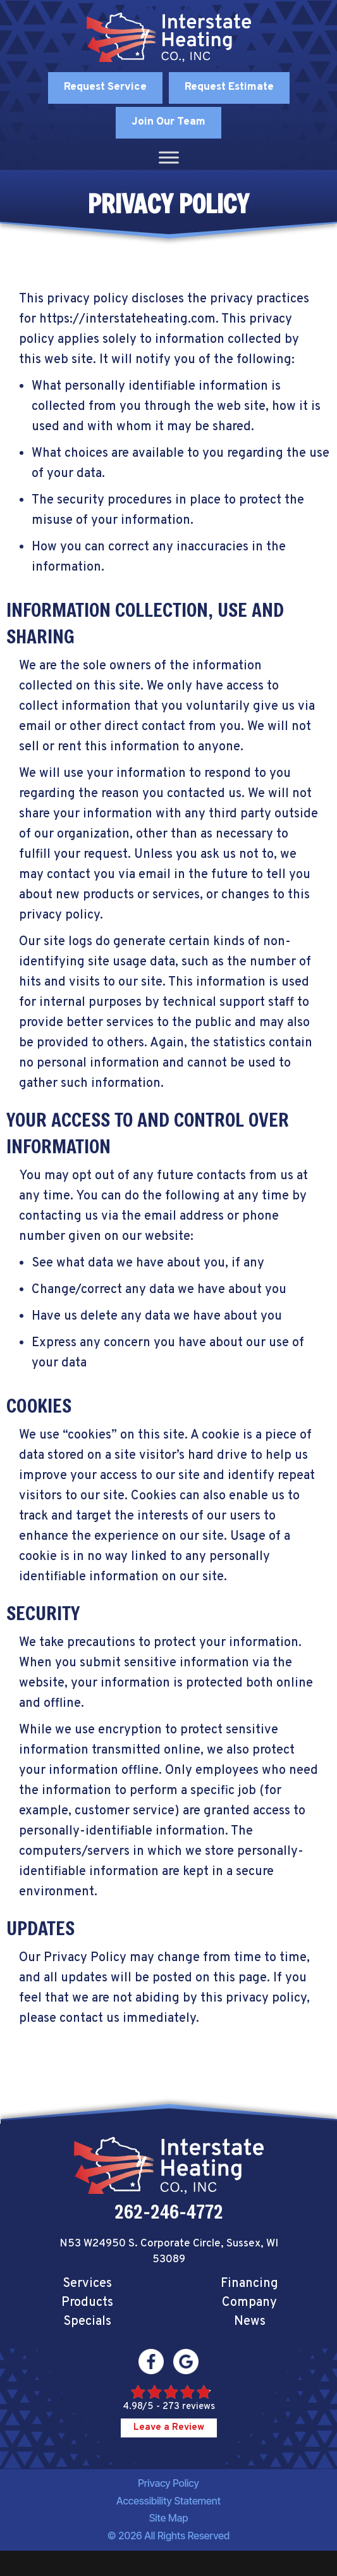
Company (249, 2302)
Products (87, 2302)
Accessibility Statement (168, 2500)
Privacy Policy (168, 2483)
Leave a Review (168, 2428)
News (250, 2321)
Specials (87, 2321)
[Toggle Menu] (169, 157)
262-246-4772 (168, 2212)
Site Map (168, 2517)
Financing (249, 2284)
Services (87, 2284)
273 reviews (188, 2407)
